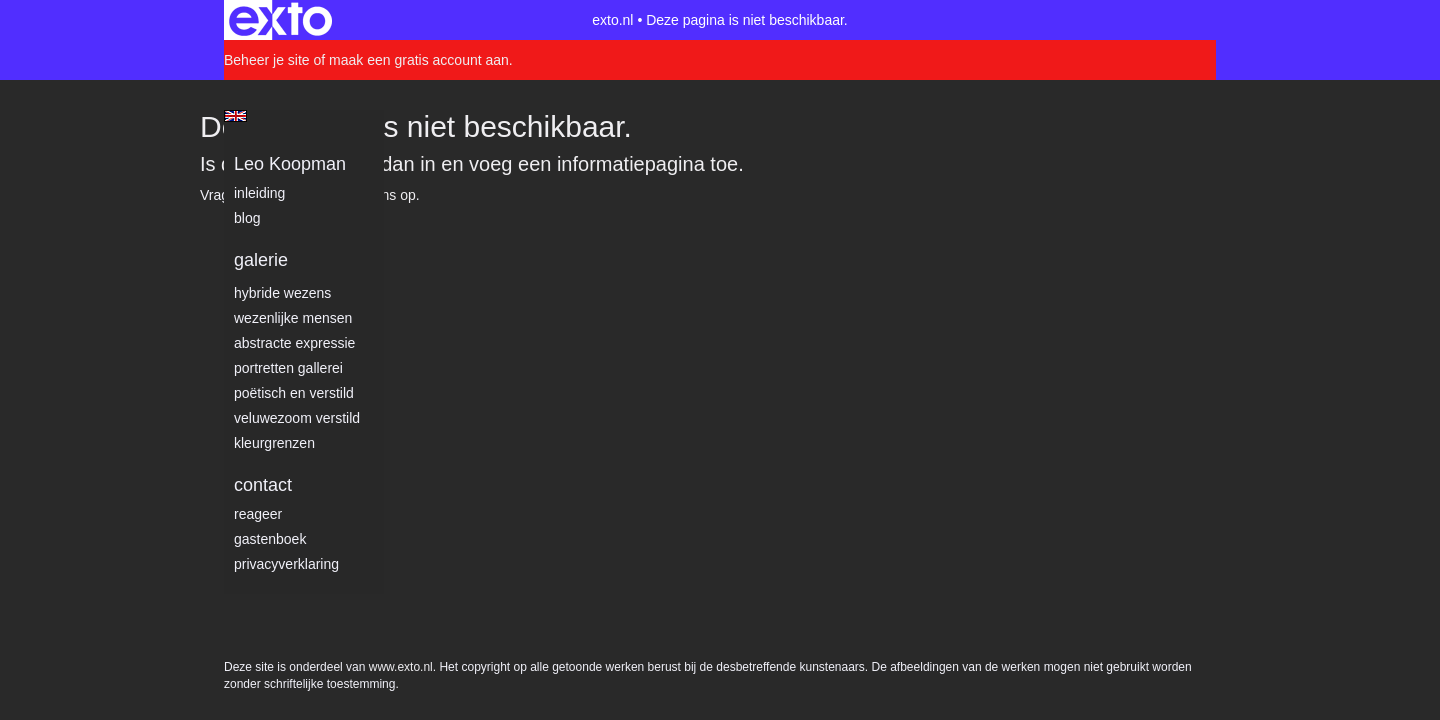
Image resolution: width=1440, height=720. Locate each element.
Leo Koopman (290, 164)
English (235, 116)
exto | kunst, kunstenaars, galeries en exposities (280, 20)
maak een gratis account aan (419, 60)
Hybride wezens (282, 293)
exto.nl (612, 20)
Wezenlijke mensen (293, 318)
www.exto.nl (401, 238)
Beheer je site (267, 60)
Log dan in (388, 164)
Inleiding (259, 193)
